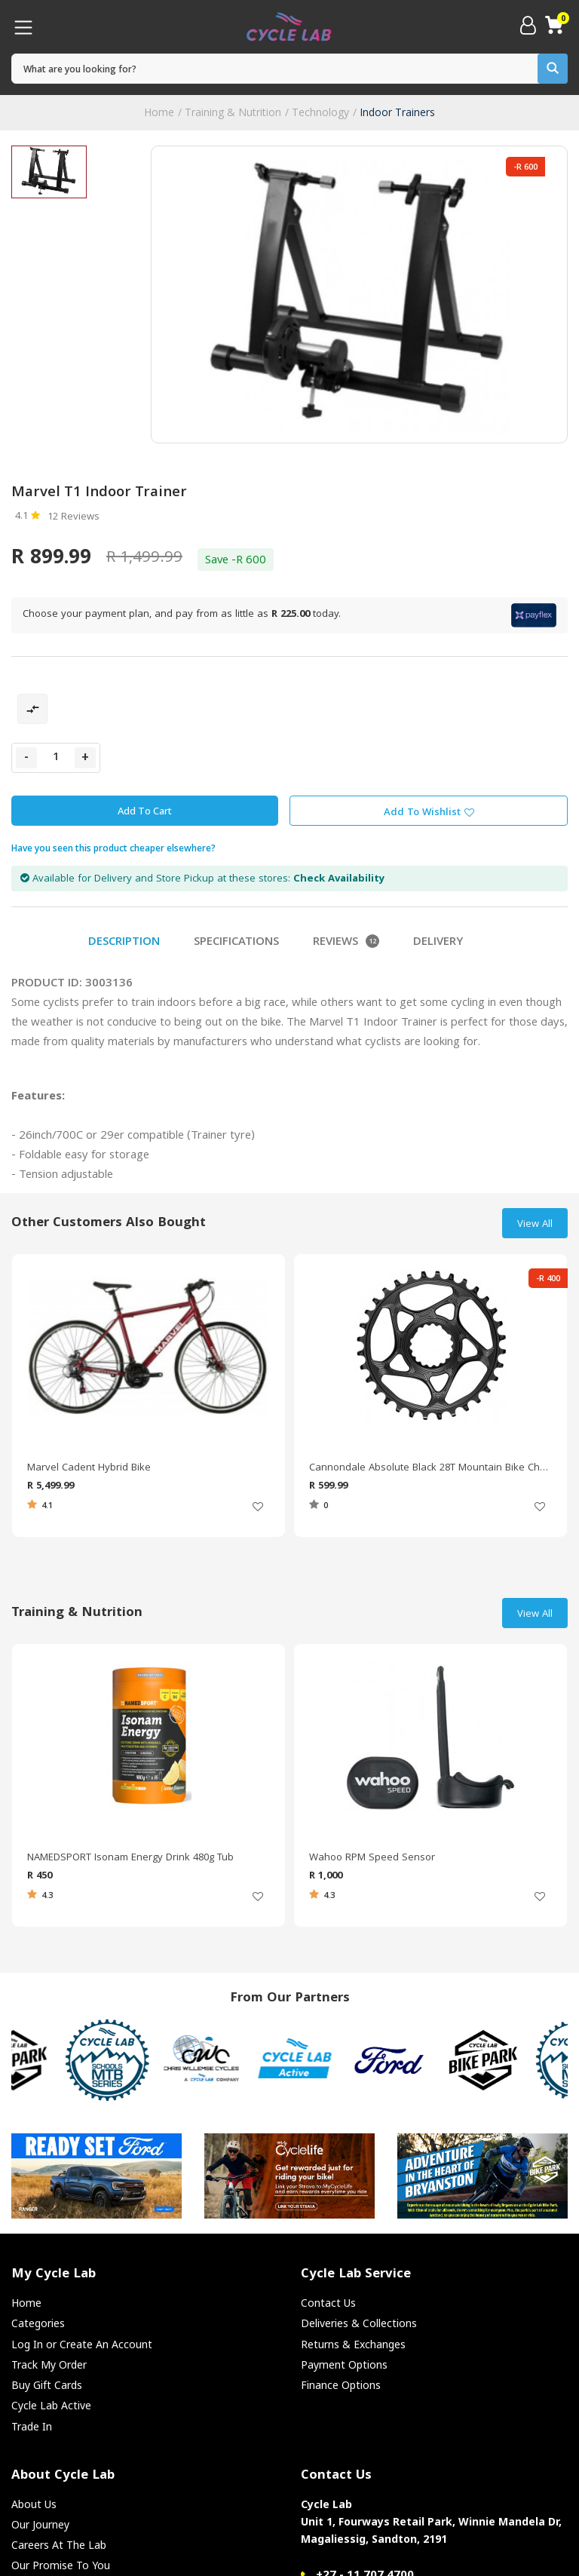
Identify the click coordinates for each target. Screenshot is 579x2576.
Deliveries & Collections (359, 2323)
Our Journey (40, 2524)
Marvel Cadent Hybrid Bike (89, 1468)
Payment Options (344, 2364)
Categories (38, 2323)
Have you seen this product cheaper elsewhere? (113, 848)
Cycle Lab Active (51, 2405)
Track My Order (49, 2364)
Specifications (236, 942)
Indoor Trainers (397, 112)
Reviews (346, 942)
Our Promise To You (60, 2565)
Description (124, 942)
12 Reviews (73, 517)
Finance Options (341, 2385)
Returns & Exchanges (353, 2344)
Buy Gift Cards (46, 2385)
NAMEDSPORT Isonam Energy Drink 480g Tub (130, 1858)
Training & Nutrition (233, 112)
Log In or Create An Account (81, 2344)
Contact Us (328, 2302)
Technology (320, 112)
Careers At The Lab (58, 2545)
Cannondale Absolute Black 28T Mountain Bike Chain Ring (430, 1468)
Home (159, 112)
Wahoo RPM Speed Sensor (372, 1858)
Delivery (438, 942)
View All (535, 1224)
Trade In (31, 2426)
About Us (34, 2504)
